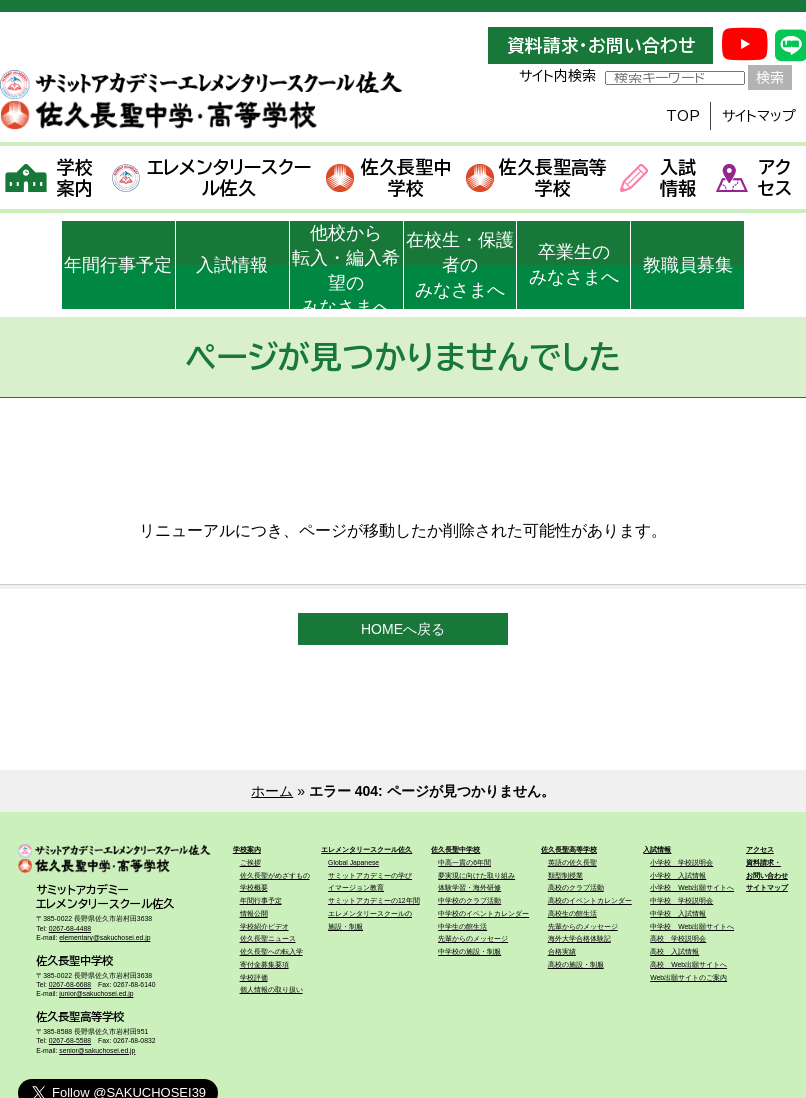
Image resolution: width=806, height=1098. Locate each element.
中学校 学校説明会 (681, 900)
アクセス (754, 177)
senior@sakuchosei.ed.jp (97, 1050)
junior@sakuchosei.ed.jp (96, 993)
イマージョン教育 (356, 887)
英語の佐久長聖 (572, 862)
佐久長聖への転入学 (271, 951)
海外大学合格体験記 (579, 938)
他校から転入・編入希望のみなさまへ (346, 266)
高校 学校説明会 (678, 938)
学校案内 (49, 177)
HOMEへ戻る (403, 629)
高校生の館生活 (572, 913)
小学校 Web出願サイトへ (692, 887)
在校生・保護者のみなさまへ (460, 265)
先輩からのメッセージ (473, 938)
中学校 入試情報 (678, 913)
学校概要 (254, 887)
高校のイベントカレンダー (590, 900)
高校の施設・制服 (576, 964)
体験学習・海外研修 (469, 887)
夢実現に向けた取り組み (476, 875)
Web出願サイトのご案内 (688, 977)
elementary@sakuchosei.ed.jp (104, 937)
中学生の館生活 (462, 926)
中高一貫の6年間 (464, 862)
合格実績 (562, 951)
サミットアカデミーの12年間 (374, 900)
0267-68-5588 (70, 1040)
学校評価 (254, 977)
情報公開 (254, 913)
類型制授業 (565, 875)
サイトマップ (759, 116)
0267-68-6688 (70, 984)
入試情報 (657, 177)
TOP (683, 116)
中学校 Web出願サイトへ (692, 926)
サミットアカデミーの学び (370, 875)
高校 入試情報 (674, 951)
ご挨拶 (250, 862)
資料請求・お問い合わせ (601, 45)
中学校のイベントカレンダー (483, 913)
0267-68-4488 (70, 928)
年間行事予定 (118, 265)
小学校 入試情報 (678, 875)
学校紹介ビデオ (264, 926)
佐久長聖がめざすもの (275, 875)
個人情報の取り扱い (271, 989)
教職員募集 (688, 265)
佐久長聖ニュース (268, 938)
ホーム (272, 791)
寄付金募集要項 (264, 964)
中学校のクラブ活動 (469, 900)
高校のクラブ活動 (576, 887)
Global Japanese (353, 862)
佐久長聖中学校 (388, 177)
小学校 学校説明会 (681, 862)
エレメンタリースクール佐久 (211, 177)
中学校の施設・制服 (469, 951)
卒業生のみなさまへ (574, 264)
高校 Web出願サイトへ (688, 964)
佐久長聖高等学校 (536, 177)
